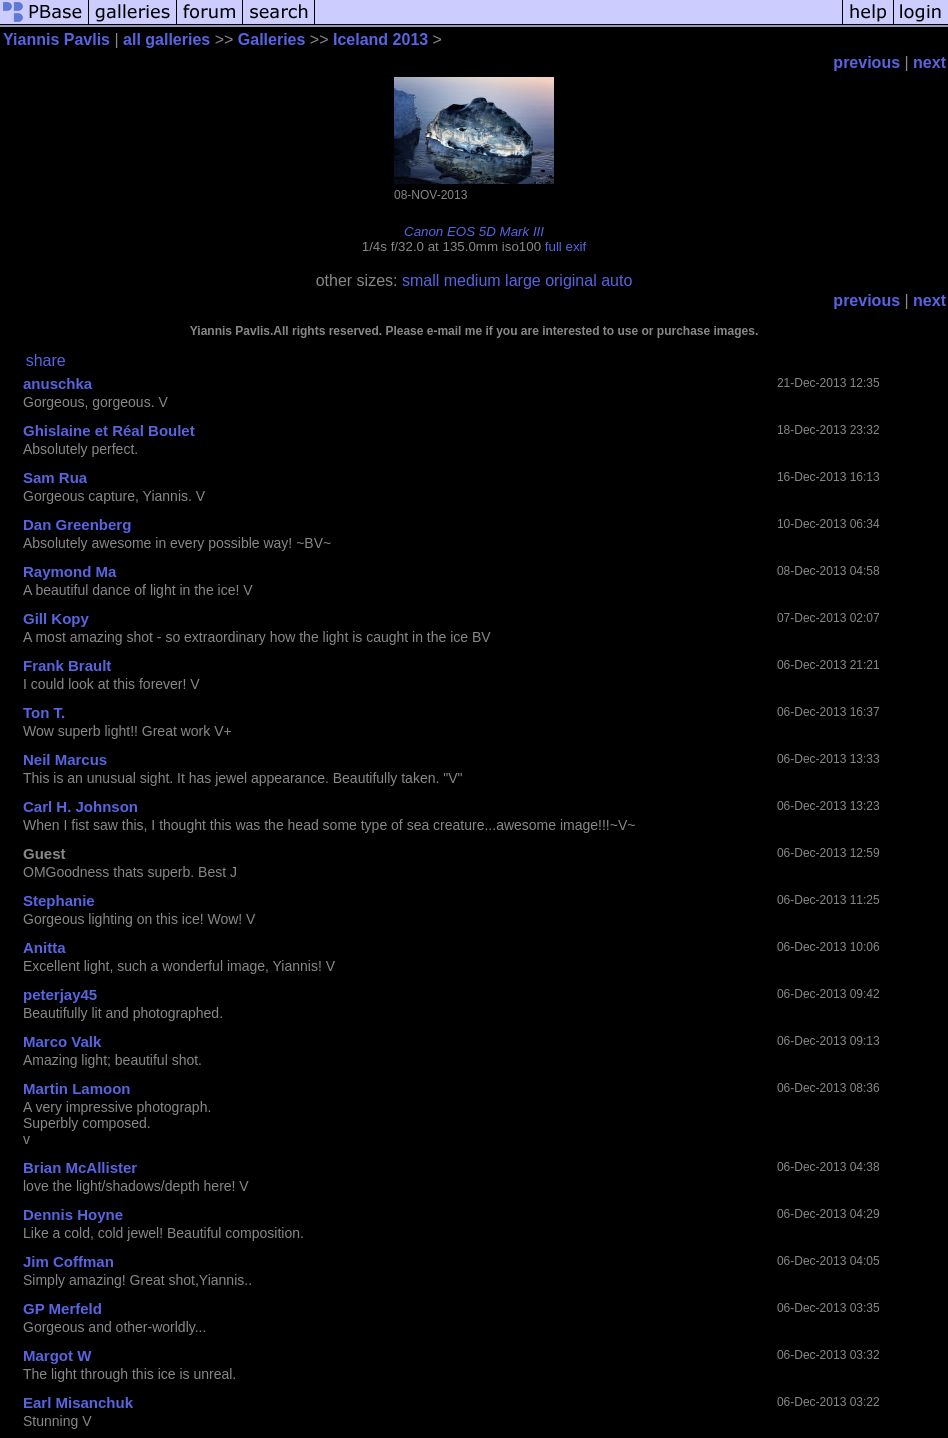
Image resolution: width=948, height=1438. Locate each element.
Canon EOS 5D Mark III (474, 231)
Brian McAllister (80, 1167)
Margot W (57, 1355)
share (46, 360)
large (523, 280)
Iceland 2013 (380, 39)
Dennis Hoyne (73, 1214)
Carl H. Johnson (80, 806)
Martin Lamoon (77, 1088)
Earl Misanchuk (78, 1402)
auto (616, 280)
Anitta (44, 947)
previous (866, 62)
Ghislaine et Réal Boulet (109, 430)
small (420, 280)
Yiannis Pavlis (56, 39)
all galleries (166, 39)
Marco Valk (62, 1041)
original (571, 280)
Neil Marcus (65, 759)
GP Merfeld (62, 1308)
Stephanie (59, 900)
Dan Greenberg (77, 524)
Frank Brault (67, 665)
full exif (565, 246)
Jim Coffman (68, 1261)
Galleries (272, 39)
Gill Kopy (56, 618)
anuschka (57, 383)
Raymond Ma (69, 571)
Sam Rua (55, 477)
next (929, 62)
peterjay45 (60, 994)
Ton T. (44, 712)
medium (472, 280)
